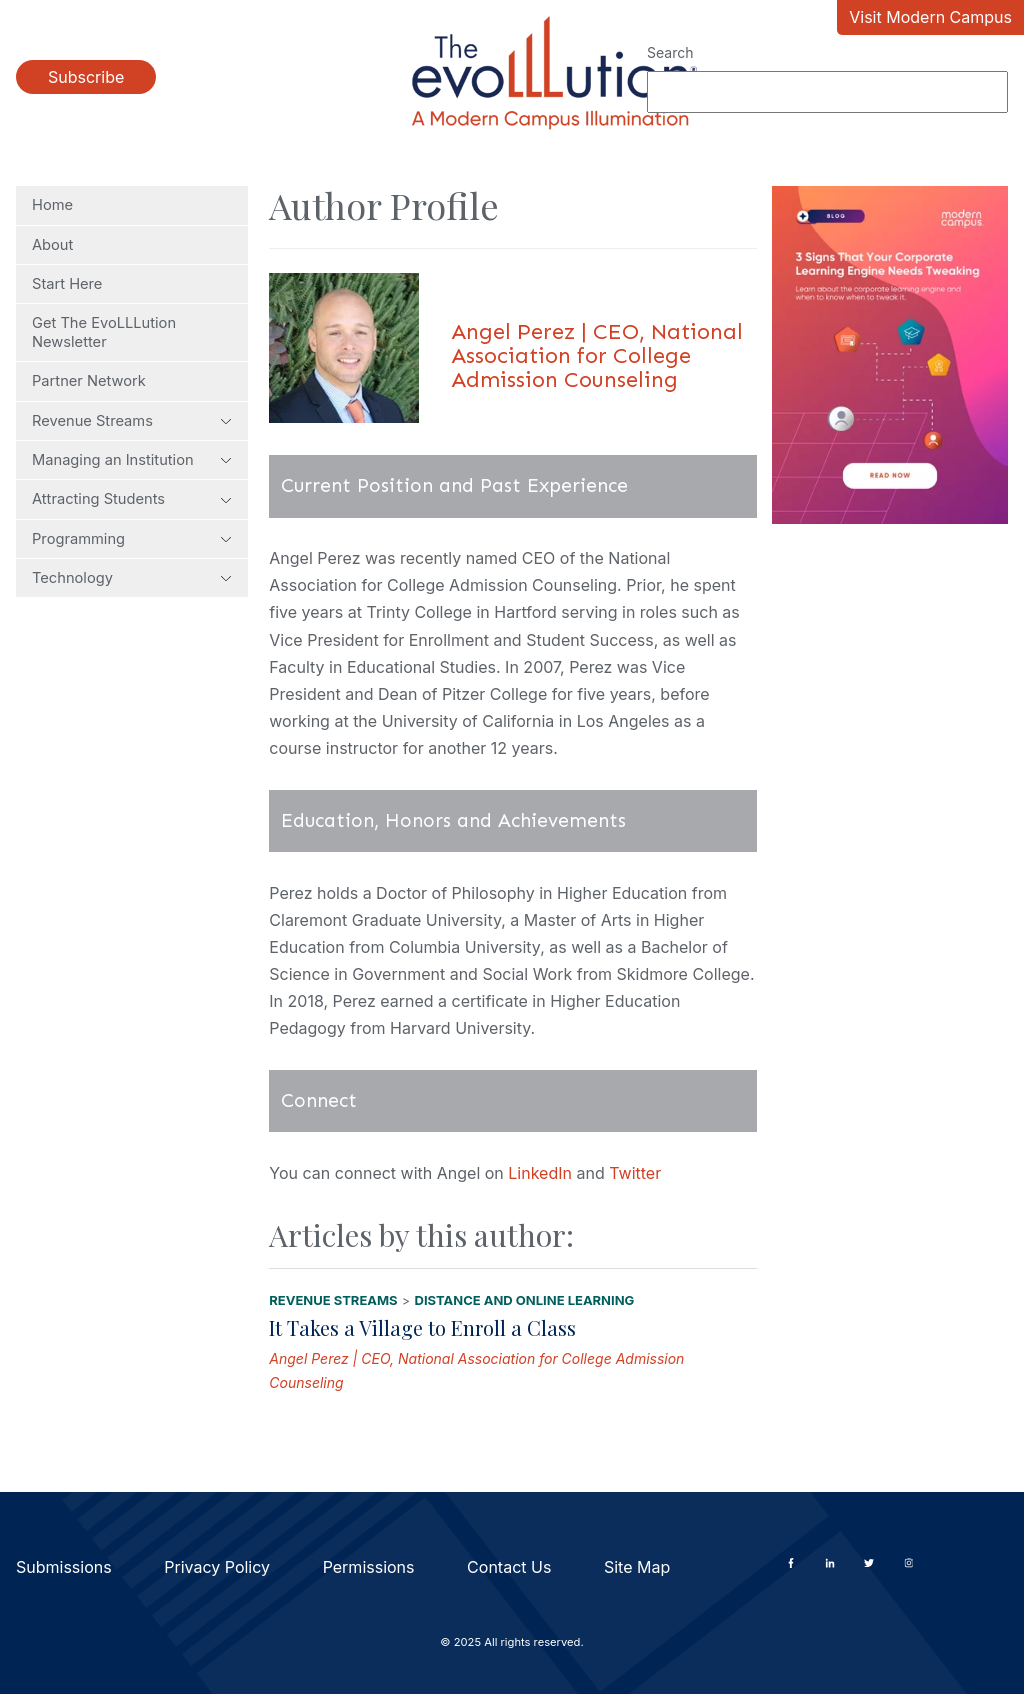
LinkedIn (540, 1173)
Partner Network (89, 381)
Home (52, 205)
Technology (132, 578)
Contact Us (509, 1567)
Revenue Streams (132, 421)
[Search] (827, 92)
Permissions (369, 1567)
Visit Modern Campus (930, 17)
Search (670, 52)
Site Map (637, 1567)
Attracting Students (132, 499)
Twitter (635, 1173)
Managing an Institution (132, 460)
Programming (132, 539)
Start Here (67, 284)
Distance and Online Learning (525, 1300)
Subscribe (86, 77)
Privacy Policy (217, 1567)
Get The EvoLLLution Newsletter (104, 332)
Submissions (64, 1567)
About (52, 245)
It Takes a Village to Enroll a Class (422, 1327)
